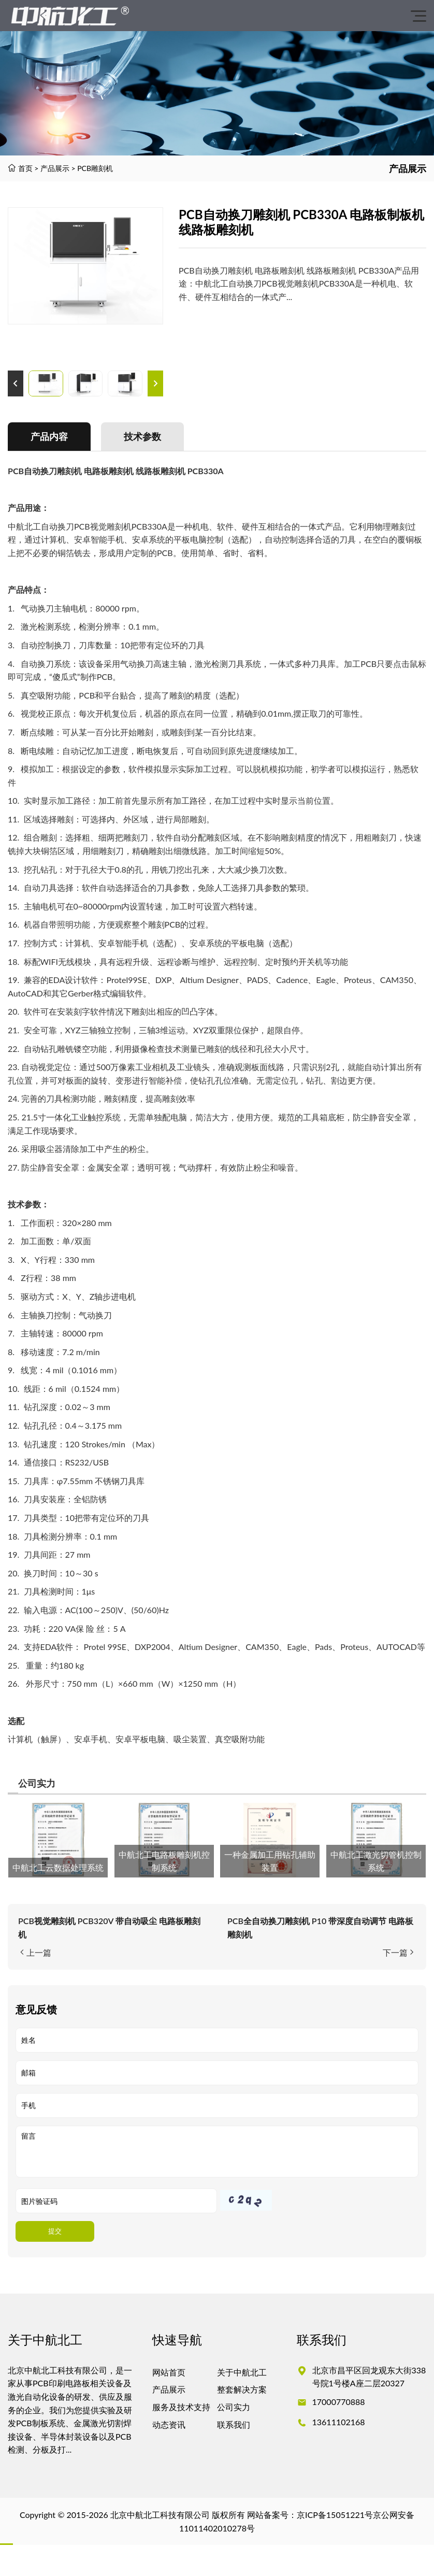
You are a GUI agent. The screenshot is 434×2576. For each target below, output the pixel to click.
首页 (25, 168)
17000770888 (338, 2402)
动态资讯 (168, 2424)
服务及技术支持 (181, 2407)
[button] (15, 383)
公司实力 (233, 2407)
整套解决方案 (242, 2389)
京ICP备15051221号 (335, 2515)
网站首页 (168, 2372)
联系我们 (233, 2424)
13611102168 (338, 2422)
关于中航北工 (242, 2372)
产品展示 (54, 168)
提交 (55, 2231)
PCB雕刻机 (95, 168)
